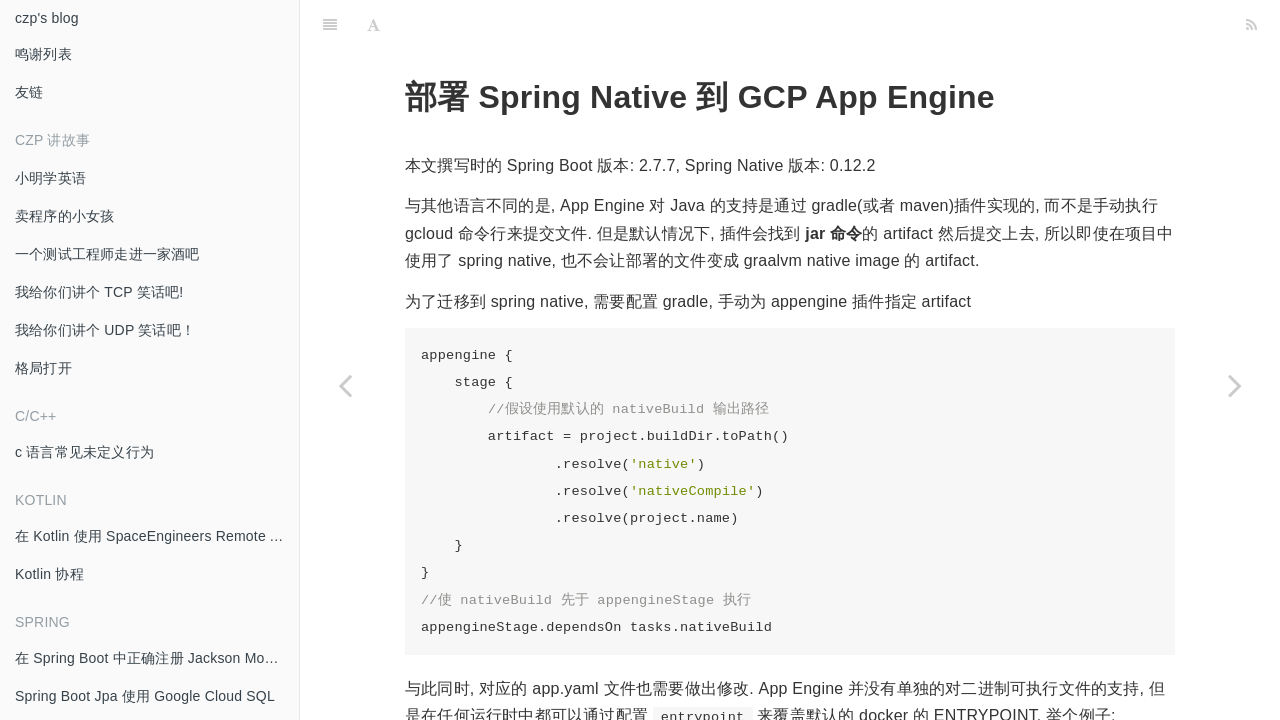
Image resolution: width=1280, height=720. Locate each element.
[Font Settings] (373, 25)
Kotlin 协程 (49, 574)
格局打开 (43, 368)
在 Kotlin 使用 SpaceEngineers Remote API (153, 536)
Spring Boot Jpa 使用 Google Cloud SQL (145, 696)
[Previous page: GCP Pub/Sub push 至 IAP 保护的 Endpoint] (345, 385)
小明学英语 (50, 178)
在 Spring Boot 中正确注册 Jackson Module (153, 658)
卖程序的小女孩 (64, 216)
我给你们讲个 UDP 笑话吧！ (105, 330)
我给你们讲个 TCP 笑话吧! (99, 292)
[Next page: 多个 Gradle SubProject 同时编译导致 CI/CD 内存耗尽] (1235, 385)
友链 (29, 92)
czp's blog (47, 18)
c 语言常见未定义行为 (84, 452)
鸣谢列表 (43, 54)
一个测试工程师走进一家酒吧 (107, 254)
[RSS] (1251, 25)
